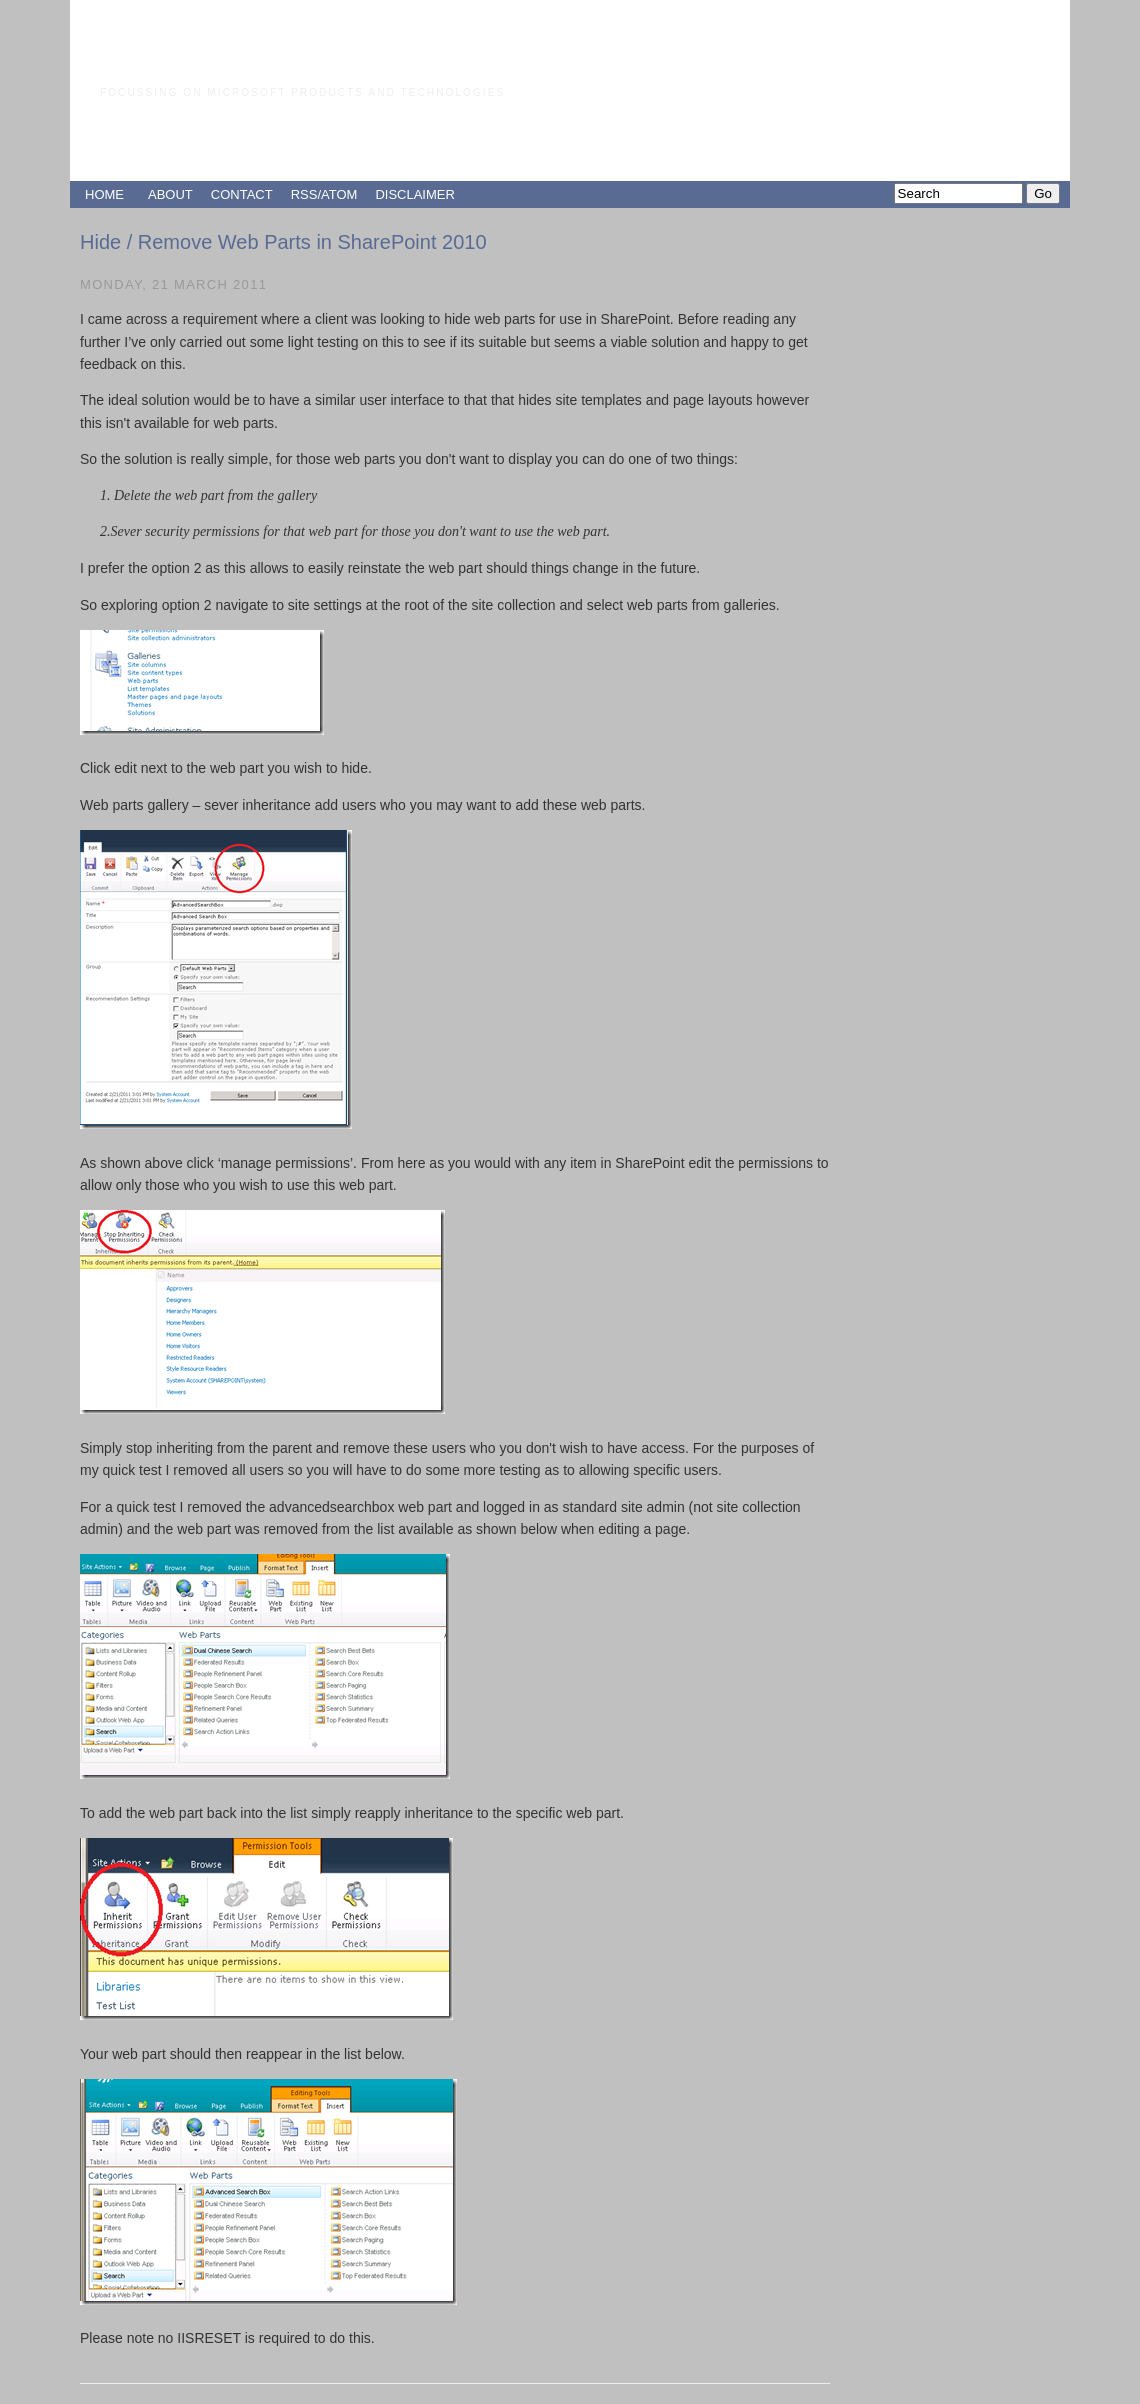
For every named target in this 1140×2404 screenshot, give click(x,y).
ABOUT (170, 194)
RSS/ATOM (324, 194)
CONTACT (242, 194)
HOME (104, 194)
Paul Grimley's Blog (269, 54)
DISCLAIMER (414, 194)
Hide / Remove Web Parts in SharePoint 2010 (283, 242)
